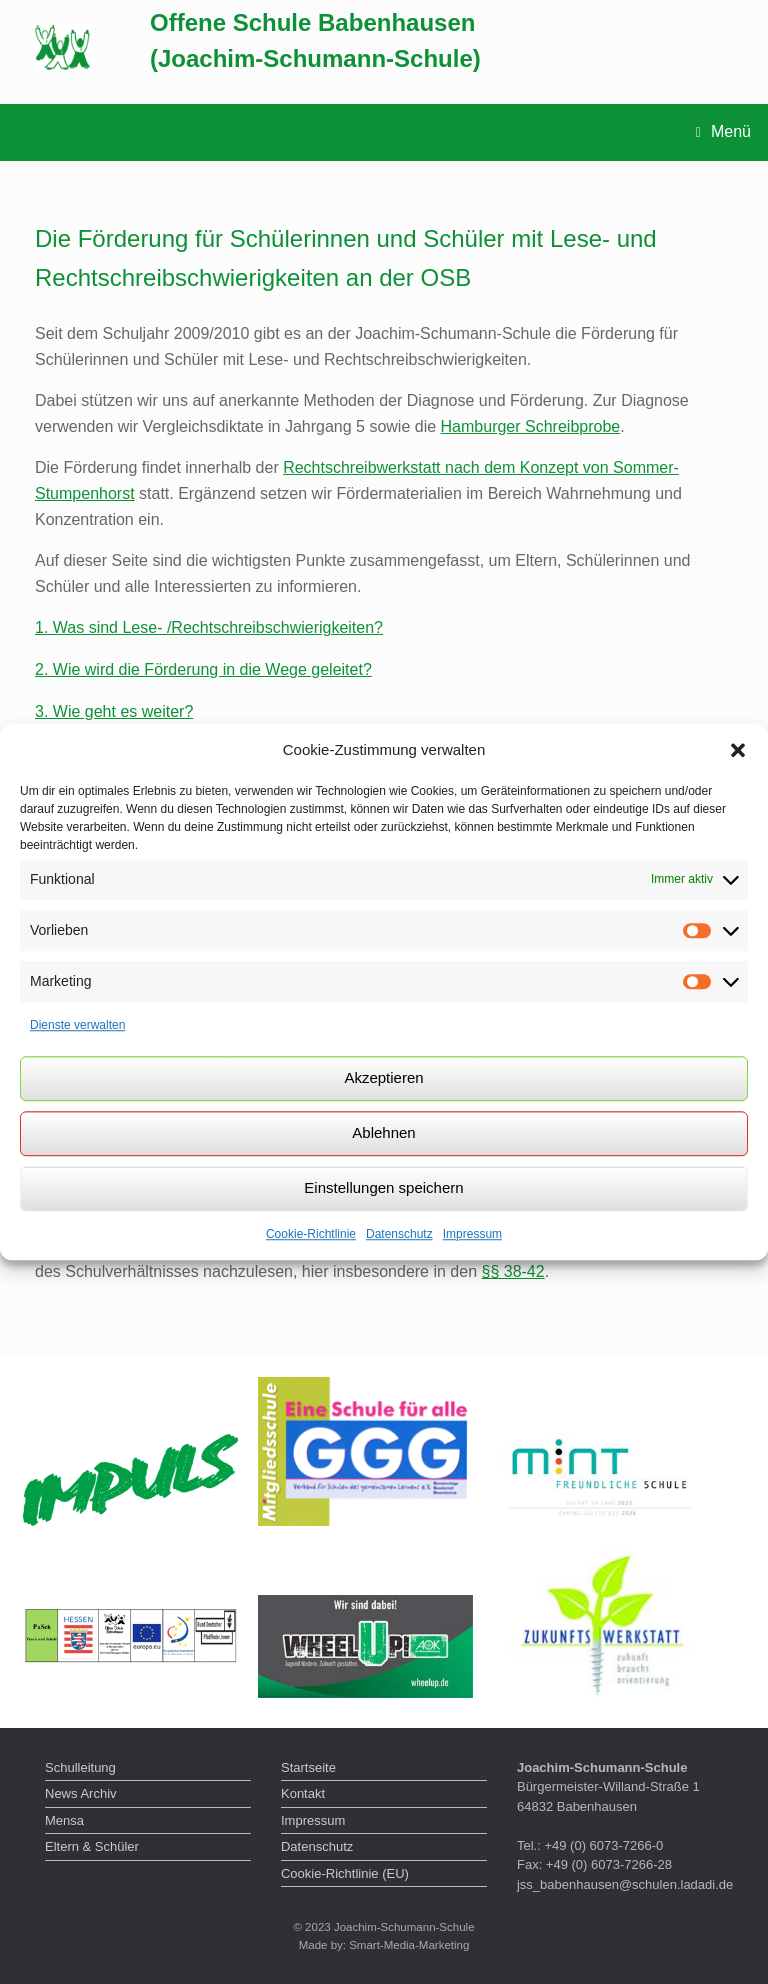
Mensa (64, 1820)
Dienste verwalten (77, 1025)
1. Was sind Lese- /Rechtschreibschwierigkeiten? (209, 627)
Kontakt (303, 1793)
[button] (738, 751)
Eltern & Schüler (92, 1846)
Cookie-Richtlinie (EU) (345, 1873)
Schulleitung (80, 1767)
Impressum (472, 1234)
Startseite (308, 1767)
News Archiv (81, 1793)
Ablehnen (383, 1132)
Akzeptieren (383, 1077)
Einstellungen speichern (383, 1187)
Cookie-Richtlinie (311, 1234)
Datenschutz (399, 1234)
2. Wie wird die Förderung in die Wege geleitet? (203, 669)
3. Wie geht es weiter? (114, 711)
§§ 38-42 (513, 1271)
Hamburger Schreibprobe (531, 426)
